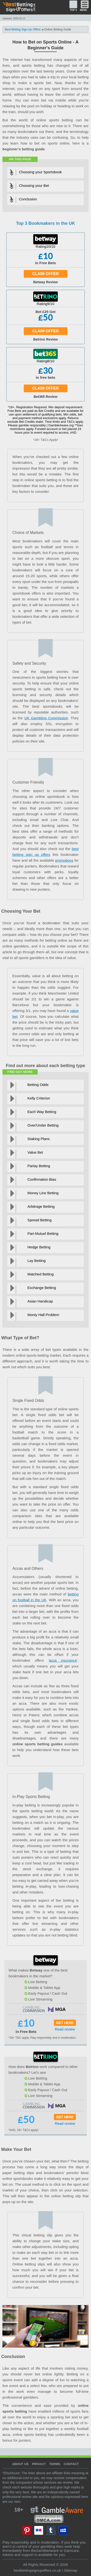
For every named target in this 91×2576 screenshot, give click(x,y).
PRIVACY (39, 2464)
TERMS (54, 2464)
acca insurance (63, 1660)
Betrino (45, 2057)
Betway (45, 1960)
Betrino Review (45, 339)
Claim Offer (45, 274)
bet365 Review (45, 397)
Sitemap (70, 2570)
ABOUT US (20, 2464)
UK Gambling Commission (46, 718)
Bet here (65, 2023)
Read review (65, 2029)
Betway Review (45, 282)
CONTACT (71, 2464)
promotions (64, 860)
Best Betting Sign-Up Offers (23, 29)
